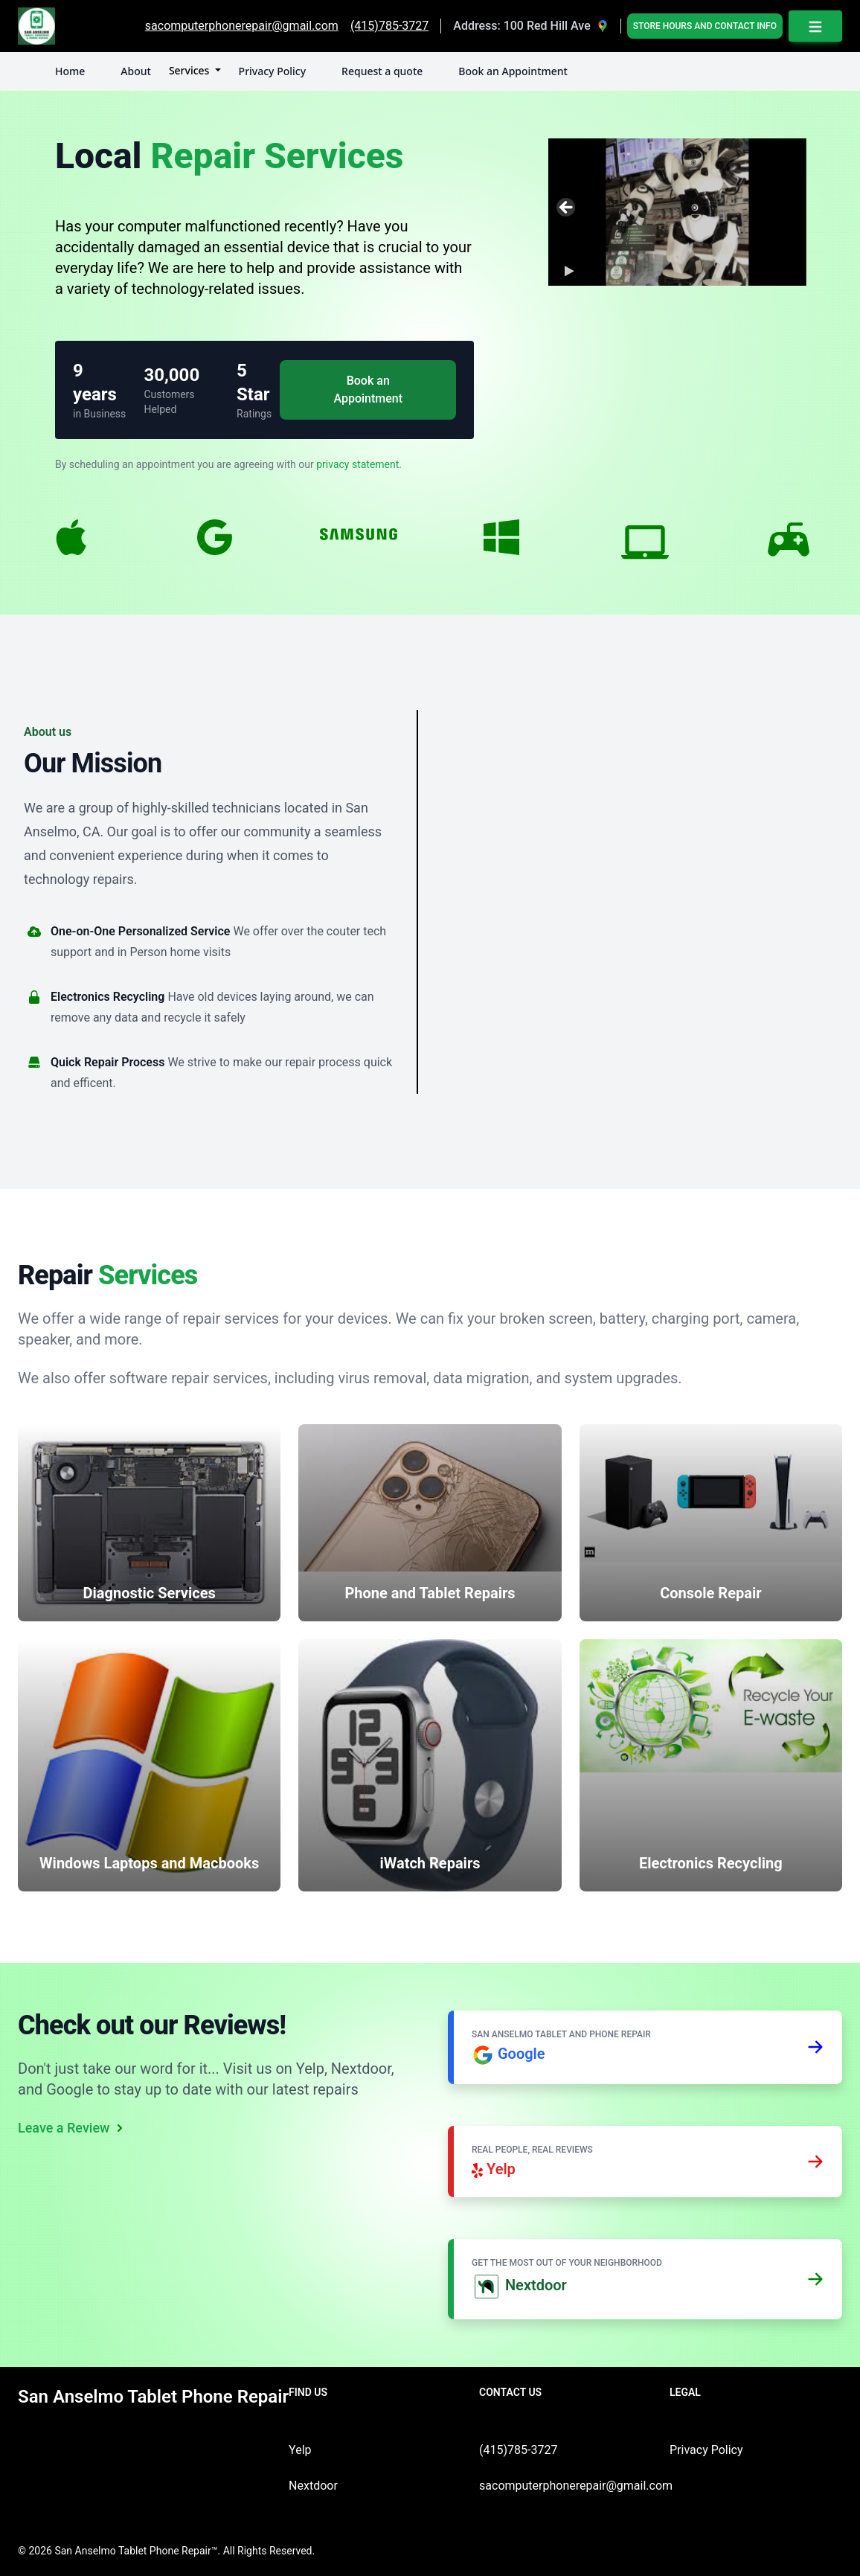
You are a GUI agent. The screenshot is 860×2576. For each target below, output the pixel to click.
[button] (567, 271)
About (136, 71)
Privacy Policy (272, 71)
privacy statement (357, 464)
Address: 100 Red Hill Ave (521, 26)
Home (70, 71)
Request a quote (382, 71)
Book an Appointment (513, 71)
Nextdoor (313, 2486)
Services (190, 70)
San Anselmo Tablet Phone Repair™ (135, 2551)
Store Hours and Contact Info (705, 26)
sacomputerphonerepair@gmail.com (576, 2486)
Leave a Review (72, 2128)
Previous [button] (567, 208)
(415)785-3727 (518, 2450)
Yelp (300, 2450)
